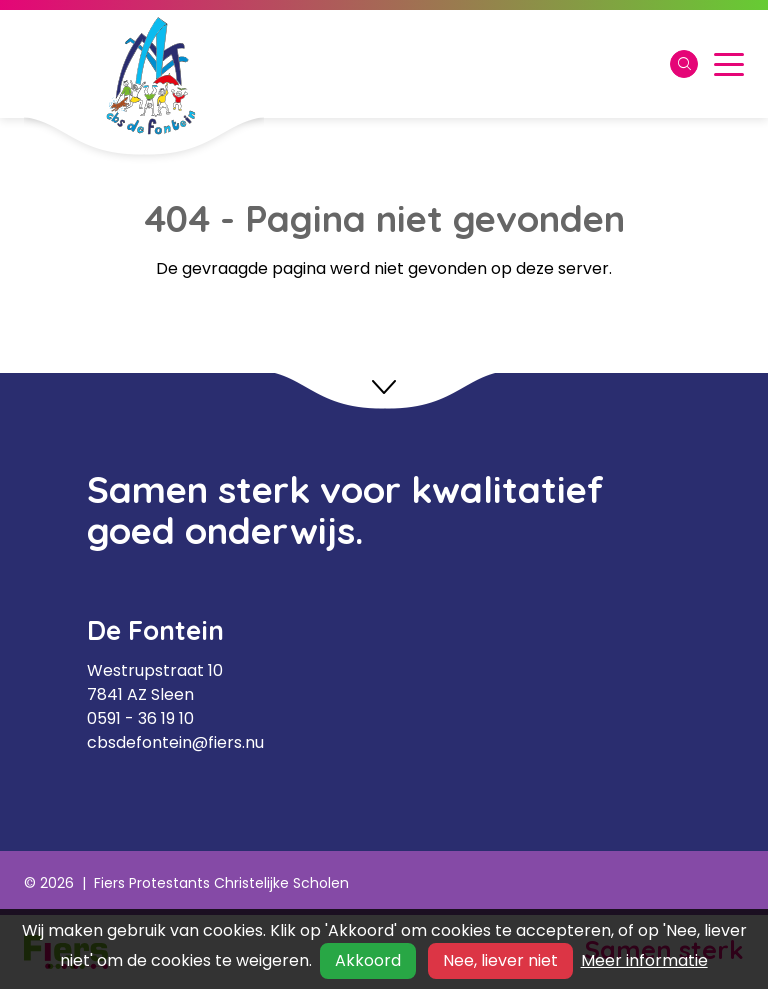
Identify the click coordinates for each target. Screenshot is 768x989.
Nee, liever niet (500, 960)
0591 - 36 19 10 (140, 718)
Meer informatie (644, 960)
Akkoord (368, 960)
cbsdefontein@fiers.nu (175, 742)
